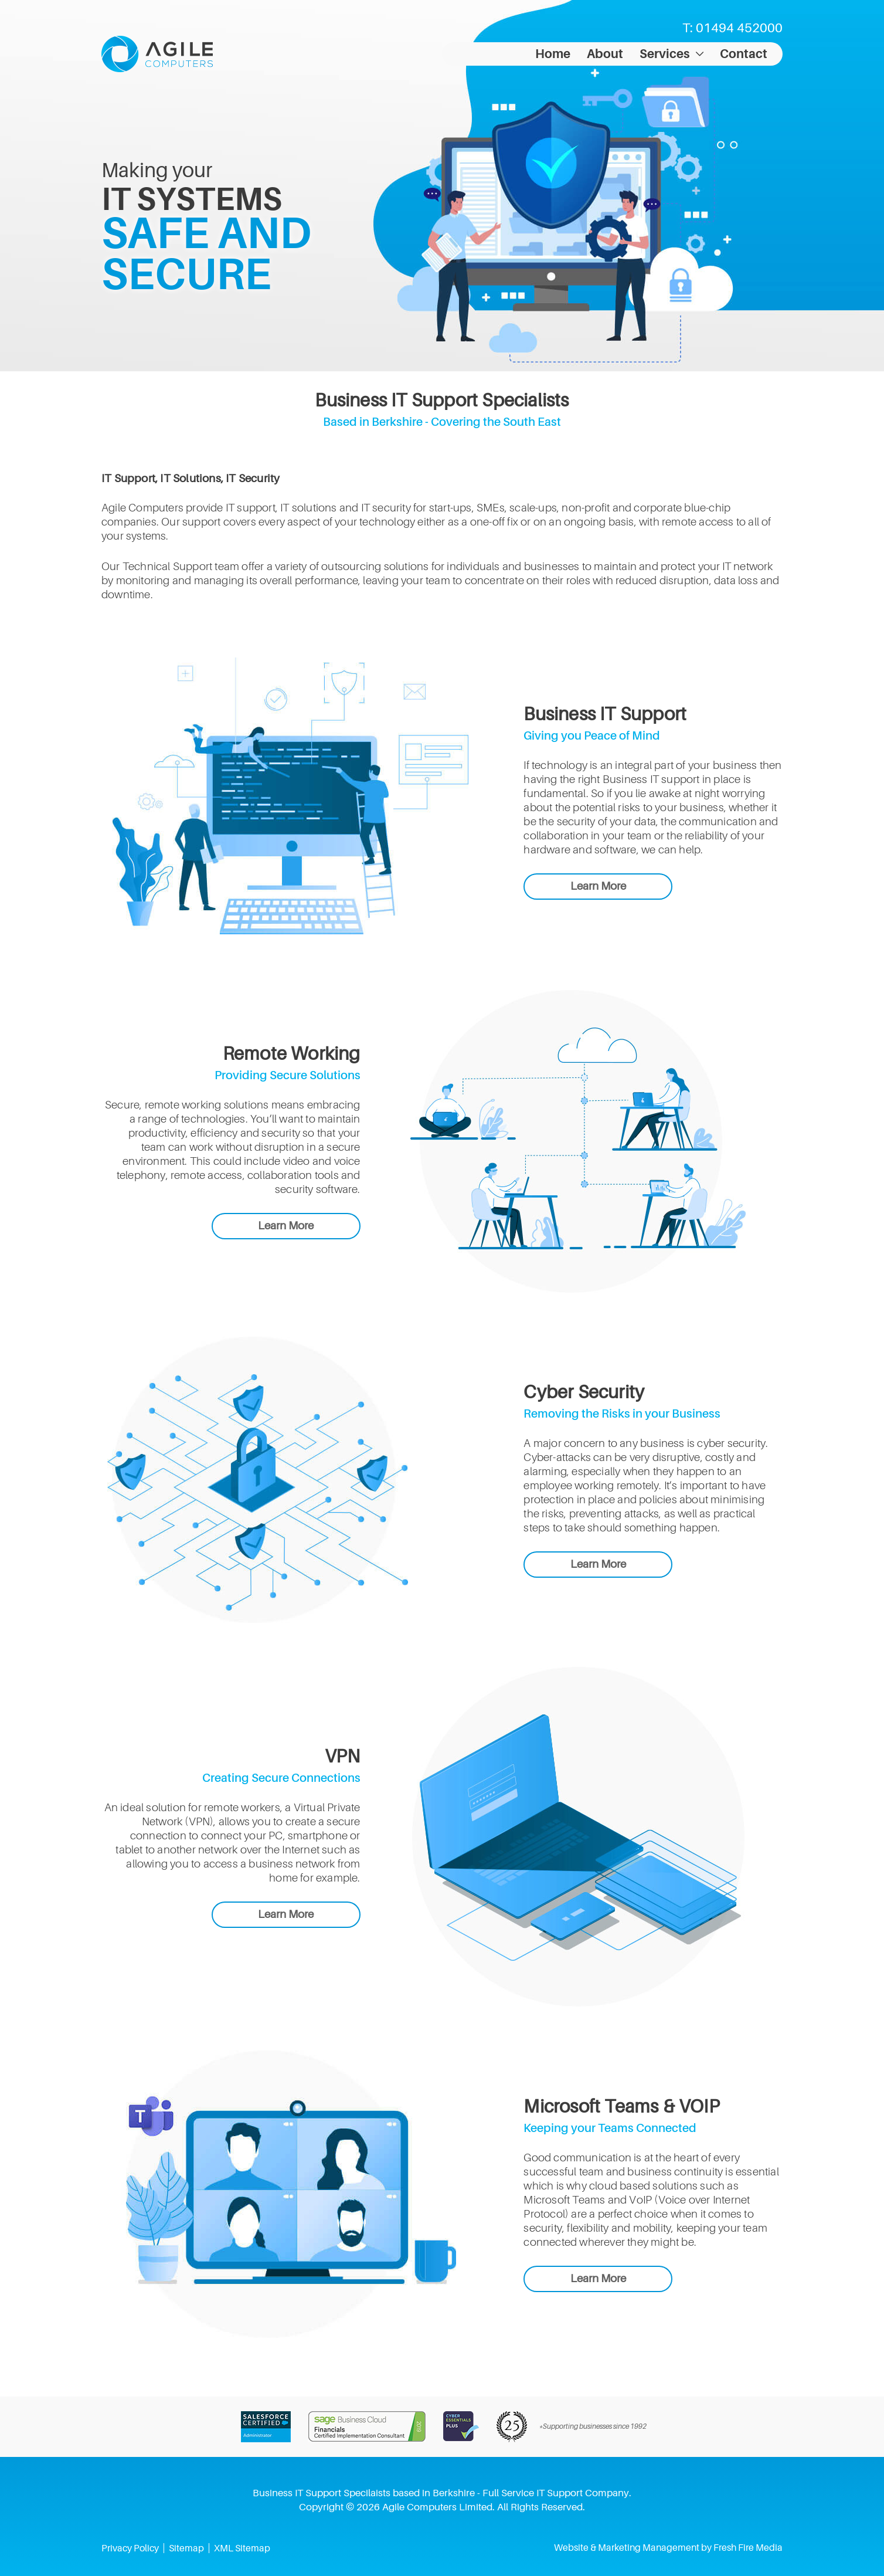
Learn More (598, 886)
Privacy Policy (130, 2548)
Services (664, 54)
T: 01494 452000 (732, 28)
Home (552, 54)
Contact (743, 54)
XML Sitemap (242, 2548)
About (605, 54)
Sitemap (186, 2548)
